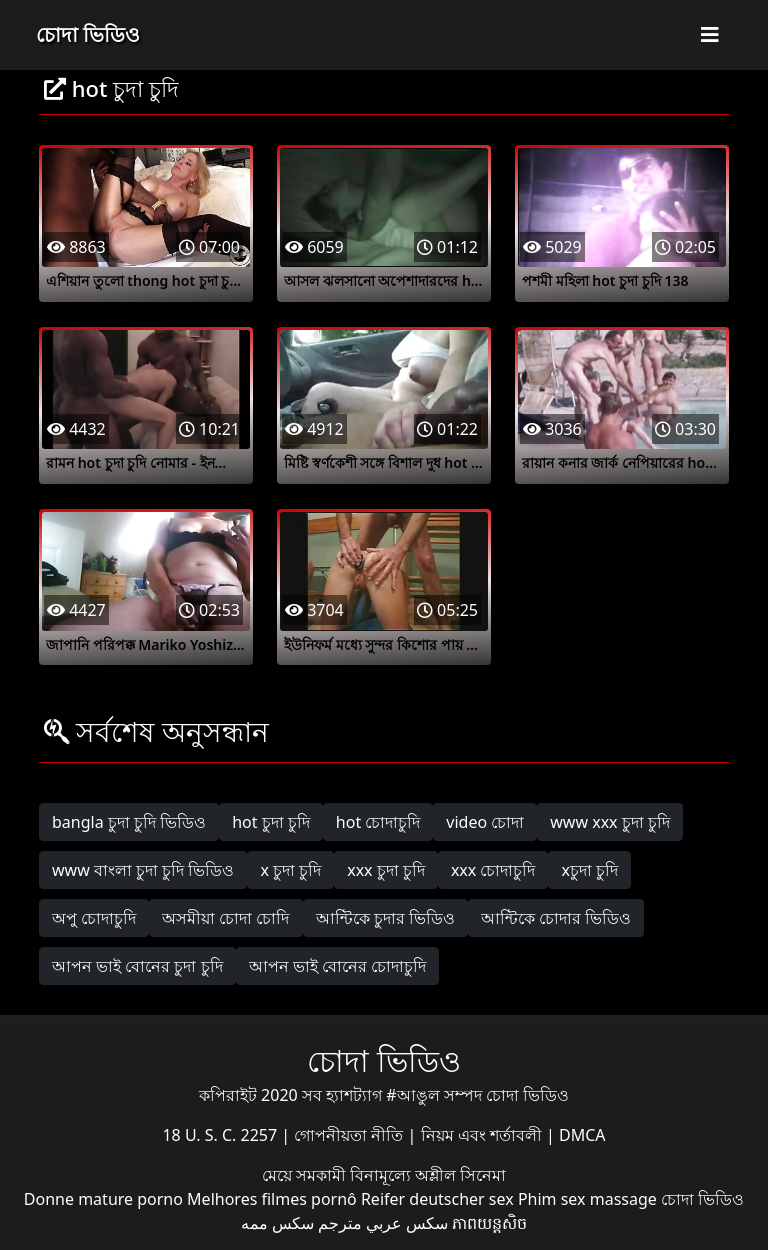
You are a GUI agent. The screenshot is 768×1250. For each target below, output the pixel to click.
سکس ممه (277, 1223)
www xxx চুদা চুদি (610, 822)
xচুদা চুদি (589, 870)
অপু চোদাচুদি (94, 918)
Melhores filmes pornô (272, 1199)
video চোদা (485, 822)
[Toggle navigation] (710, 35)
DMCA (582, 1135)
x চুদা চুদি (290, 870)
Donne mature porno (103, 1199)
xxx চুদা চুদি (386, 870)
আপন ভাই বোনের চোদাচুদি (337, 966)
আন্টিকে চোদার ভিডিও (556, 918)
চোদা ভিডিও (88, 34)
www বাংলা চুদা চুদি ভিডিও (143, 870)
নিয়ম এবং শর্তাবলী (483, 1135)
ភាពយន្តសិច (489, 1223)
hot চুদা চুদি (271, 822)
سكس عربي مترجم (383, 1223)
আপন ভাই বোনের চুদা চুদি (137, 966)
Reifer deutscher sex (437, 1199)
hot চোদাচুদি (378, 822)
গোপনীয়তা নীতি (350, 1135)
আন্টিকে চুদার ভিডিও (385, 918)
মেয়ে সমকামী (306, 1175)
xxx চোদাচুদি (493, 870)
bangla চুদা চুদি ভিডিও (129, 822)
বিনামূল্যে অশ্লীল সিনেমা (428, 1175)
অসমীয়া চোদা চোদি (225, 918)
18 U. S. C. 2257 (221, 1135)
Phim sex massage (587, 1199)
